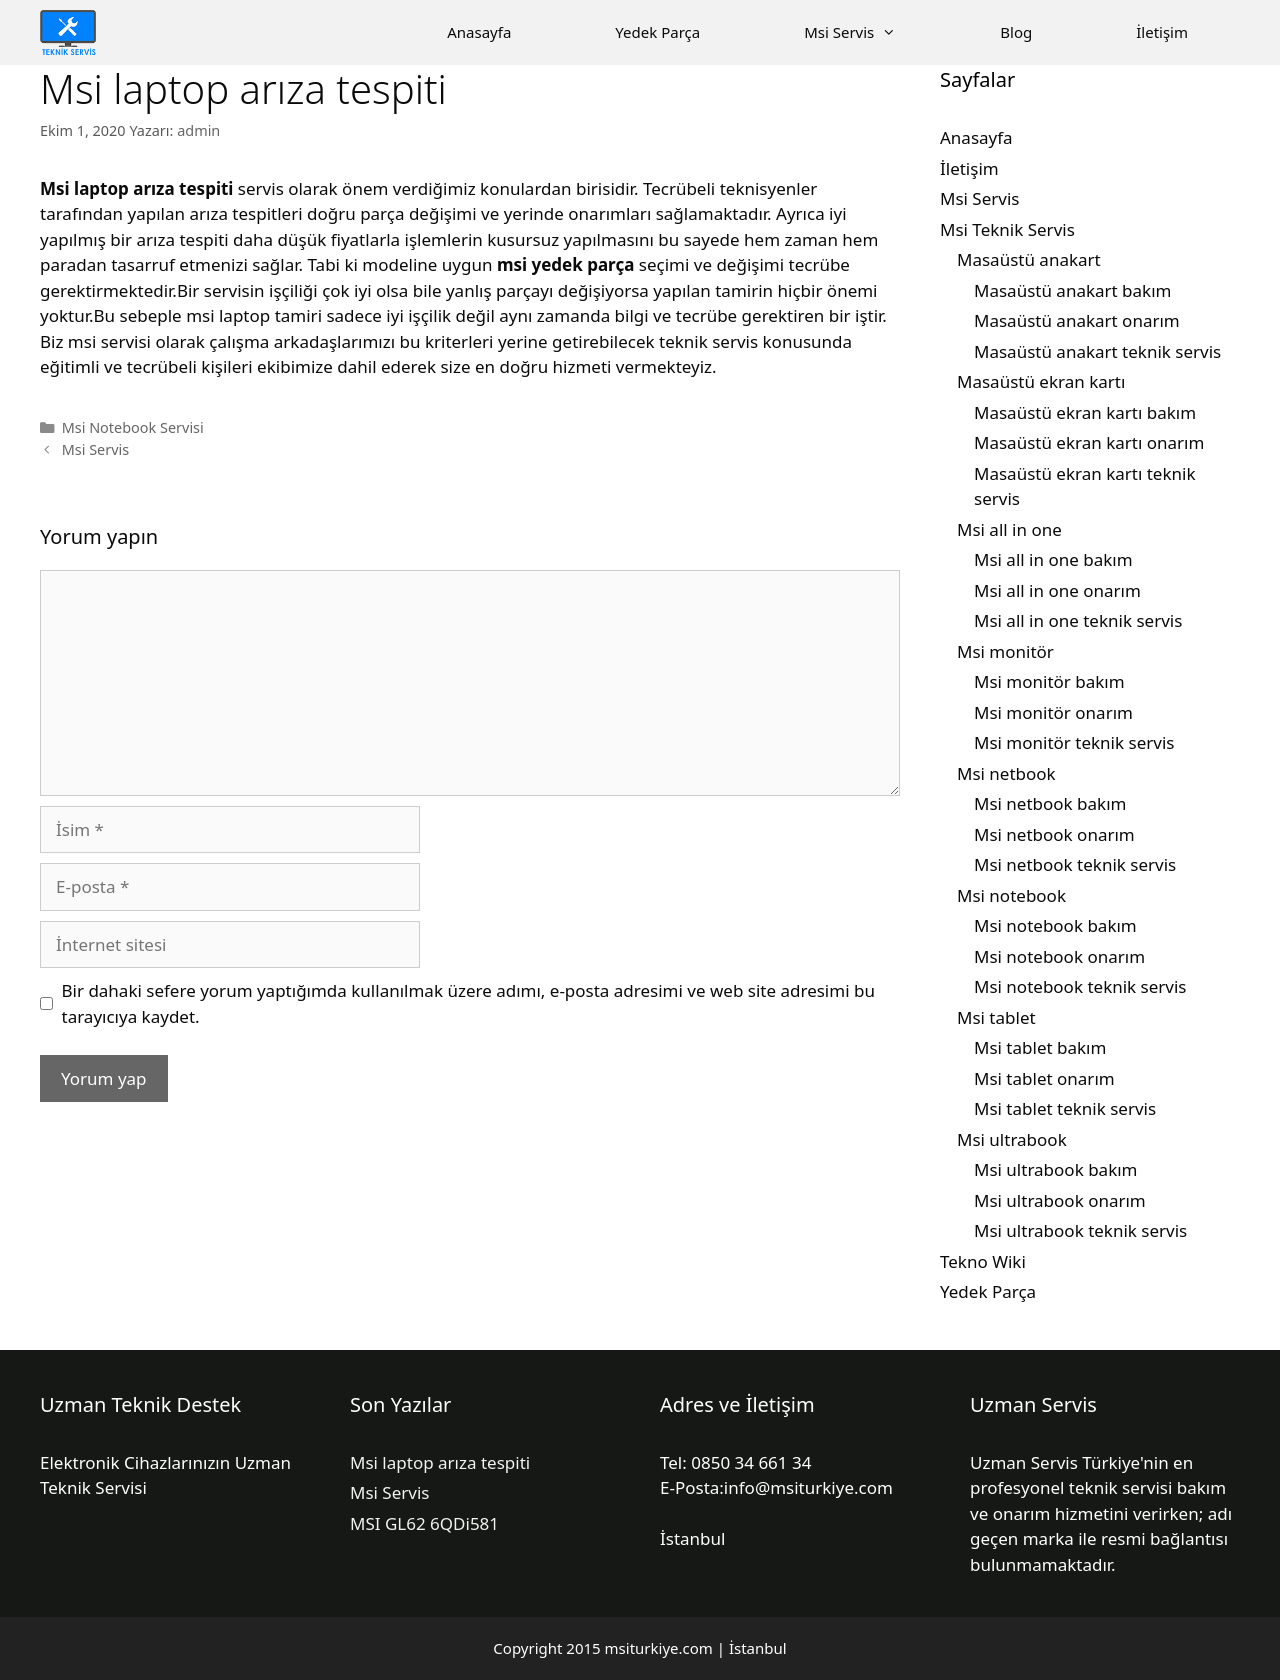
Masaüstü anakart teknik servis (1097, 351)
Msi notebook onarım (1059, 956)
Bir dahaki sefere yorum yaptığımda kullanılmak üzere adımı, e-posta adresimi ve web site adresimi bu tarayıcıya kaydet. (468, 1003)
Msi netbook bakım (1050, 803)
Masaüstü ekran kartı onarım (1089, 442)
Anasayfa (479, 32)
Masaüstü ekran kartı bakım (1085, 412)
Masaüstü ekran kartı (1041, 381)
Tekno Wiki (983, 1261)
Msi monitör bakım (1049, 681)
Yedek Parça (657, 32)
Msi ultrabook (1012, 1139)
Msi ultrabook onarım (1060, 1200)
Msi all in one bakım (1053, 559)
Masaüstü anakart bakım (1072, 290)
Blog (1016, 32)
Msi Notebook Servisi (133, 427)
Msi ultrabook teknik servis (1080, 1230)
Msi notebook (1011, 895)
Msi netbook (1006, 773)
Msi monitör (1005, 651)
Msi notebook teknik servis (1080, 986)
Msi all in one (1009, 529)
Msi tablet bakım (1040, 1047)
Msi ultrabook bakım (1056, 1169)
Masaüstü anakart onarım (1077, 320)
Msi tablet (996, 1017)
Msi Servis (876, 32)
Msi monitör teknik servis (1074, 742)
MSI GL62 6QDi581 (424, 1523)
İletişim (1162, 32)
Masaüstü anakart (1029, 259)
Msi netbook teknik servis (1075, 864)
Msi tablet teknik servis (1065, 1108)
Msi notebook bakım (1055, 925)
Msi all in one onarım (1057, 590)
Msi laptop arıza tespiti (440, 1462)
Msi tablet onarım (1044, 1078)
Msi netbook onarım (1054, 834)
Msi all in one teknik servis (1078, 620)
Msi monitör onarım (1053, 712)
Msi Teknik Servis (1007, 229)
